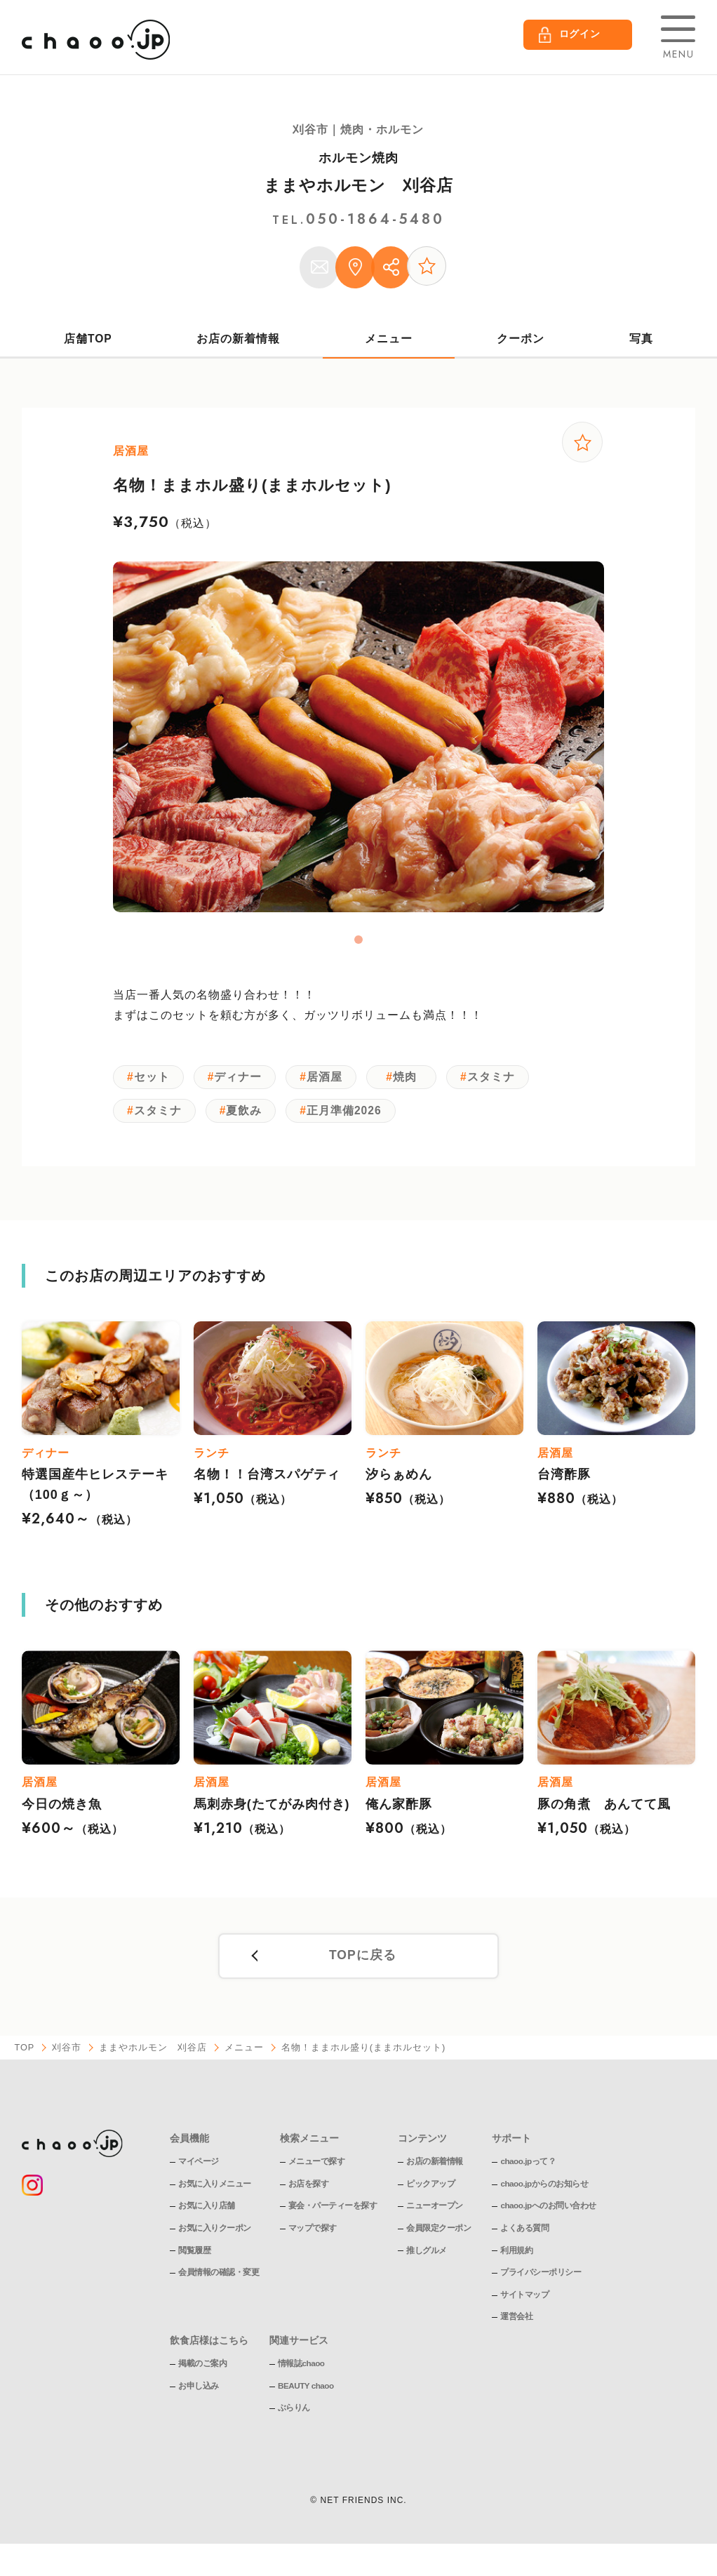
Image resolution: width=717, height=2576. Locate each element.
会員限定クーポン (438, 2240)
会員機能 (189, 2150)
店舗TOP (88, 344)
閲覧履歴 (194, 2262)
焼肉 (414, 1084)
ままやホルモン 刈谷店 (358, 184)
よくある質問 (524, 2240)
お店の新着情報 (239, 344)
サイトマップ (524, 2306)
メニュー (389, 344)
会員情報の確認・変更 (218, 2284)
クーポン (521, 344)
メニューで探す (316, 2173)
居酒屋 (332, 1084)
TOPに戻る (362, 1968)
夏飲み (249, 1120)
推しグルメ (426, 2262)
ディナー (243, 1084)
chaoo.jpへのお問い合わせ (548, 2218)
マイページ (198, 2173)
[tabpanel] (358, 743)
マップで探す (312, 2240)
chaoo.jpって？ (528, 2173)
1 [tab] (358, 946)
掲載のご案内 (202, 2375)
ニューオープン (434, 2218)
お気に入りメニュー (214, 2196)
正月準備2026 (352, 1120)
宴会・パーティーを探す (332, 2218)
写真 (641, 344)
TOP (24, 2060)
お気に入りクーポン (214, 2240)
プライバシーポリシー (540, 2284)
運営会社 (516, 2329)
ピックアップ (430, 2196)
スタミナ (501, 1084)
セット (153, 1084)
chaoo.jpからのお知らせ (544, 2196)
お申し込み (198, 2398)
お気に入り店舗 (206, 2218)
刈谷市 (67, 2060)
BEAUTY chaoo (306, 2398)
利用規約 (516, 2262)
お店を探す (308, 2196)
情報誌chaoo (301, 2375)
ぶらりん (294, 2420)
